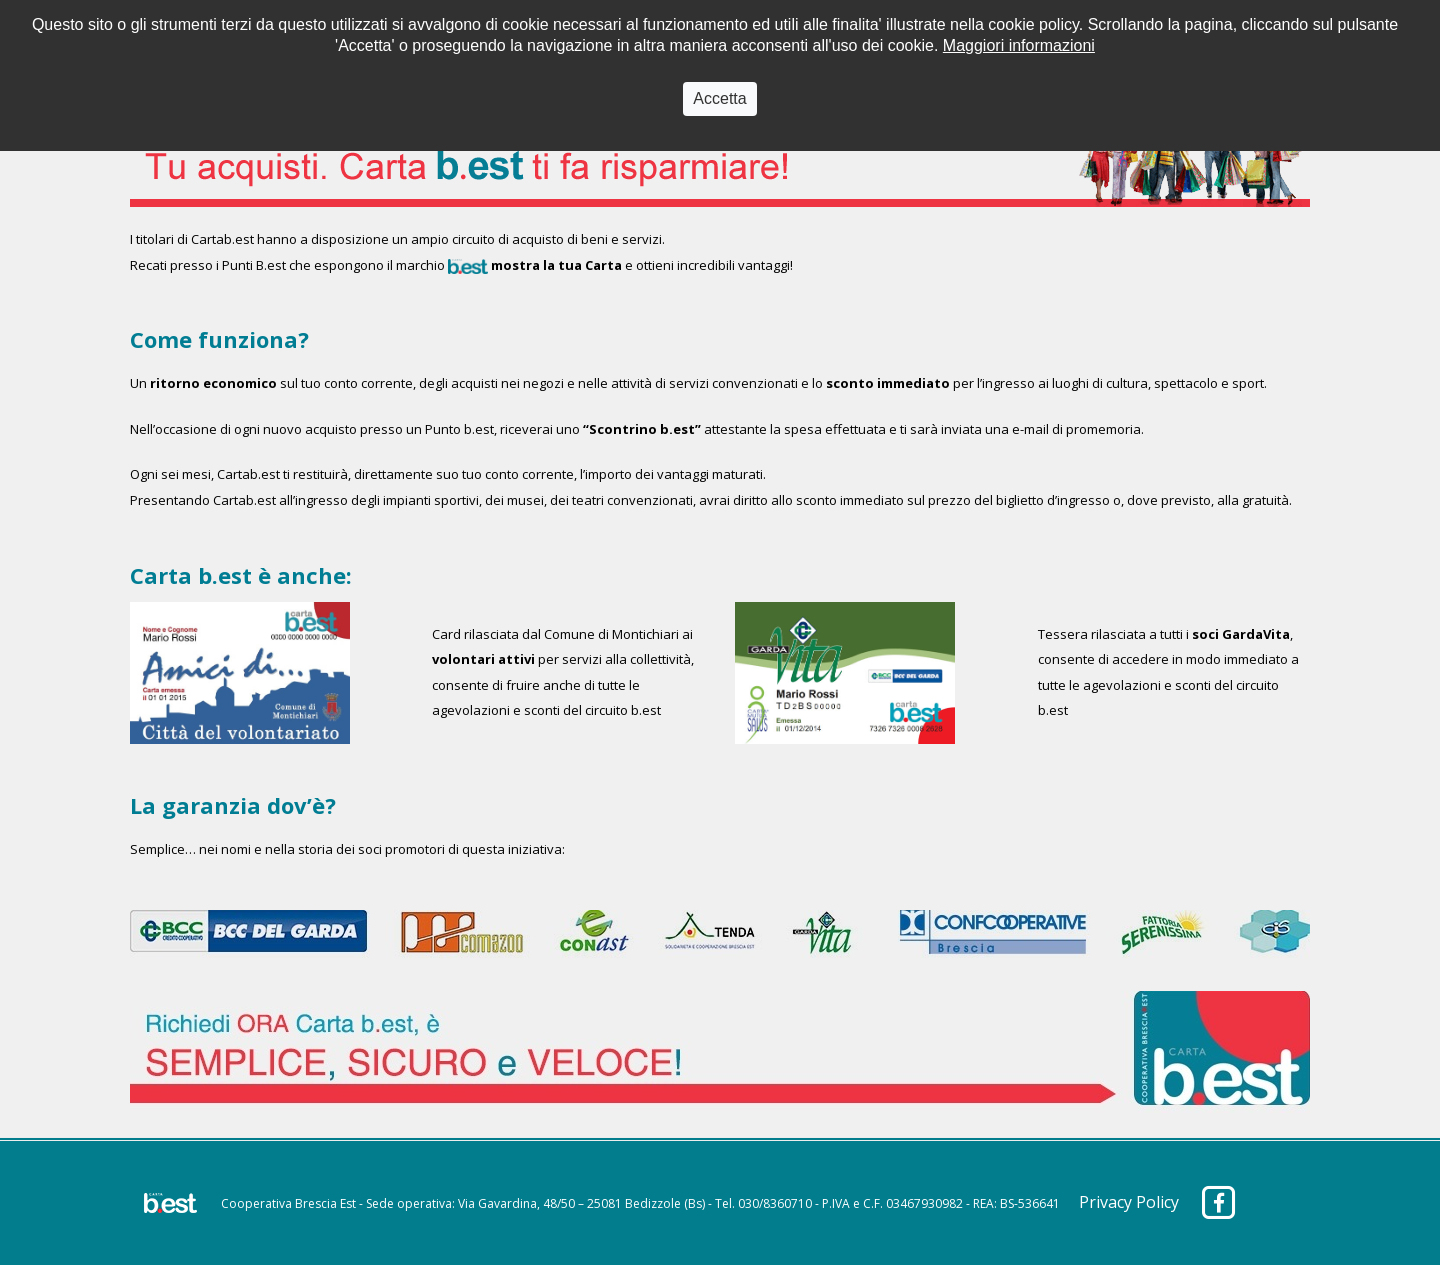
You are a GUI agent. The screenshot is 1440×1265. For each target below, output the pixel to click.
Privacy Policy (1129, 1202)
